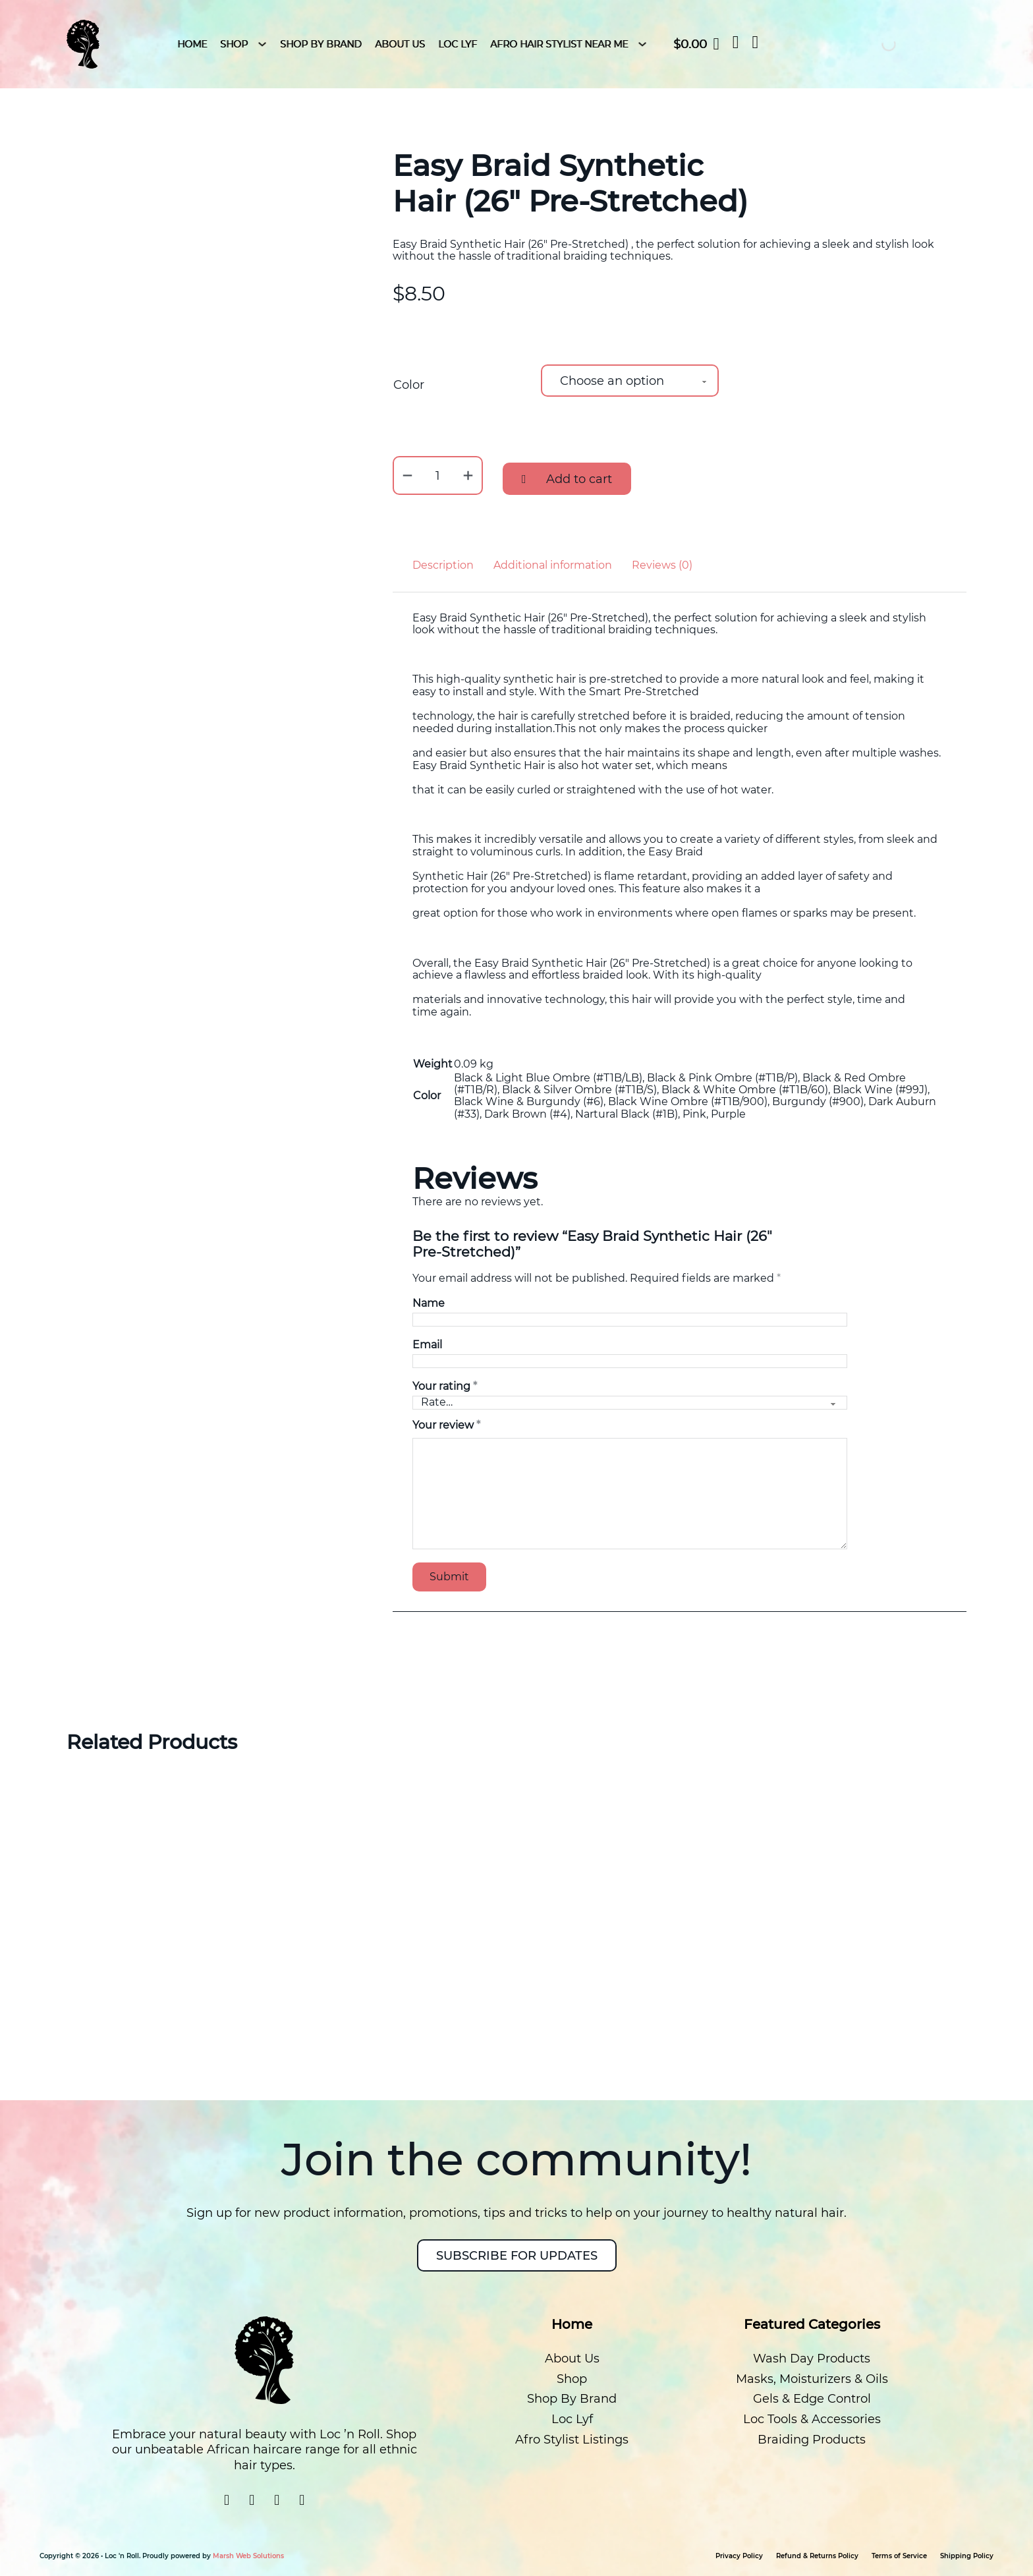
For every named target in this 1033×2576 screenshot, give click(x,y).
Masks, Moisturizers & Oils (812, 2379)
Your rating (444, 1386)
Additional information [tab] (552, 565)
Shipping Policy (966, 2556)
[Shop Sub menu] (262, 44)
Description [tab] (443, 565)
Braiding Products (812, 2439)
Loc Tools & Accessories (812, 2419)
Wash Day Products (811, 2358)
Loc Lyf (457, 44)
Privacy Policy (739, 2556)
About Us (400, 44)
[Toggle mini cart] (696, 44)
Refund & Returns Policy (817, 2556)
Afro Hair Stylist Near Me (559, 44)
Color (408, 385)
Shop (234, 44)
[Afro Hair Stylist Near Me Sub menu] (642, 44)
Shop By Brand (321, 44)
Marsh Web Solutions (248, 2556)
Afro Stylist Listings (571, 2439)
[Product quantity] (437, 475)
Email (427, 1345)
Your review (446, 1425)
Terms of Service (899, 2556)
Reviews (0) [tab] (662, 565)
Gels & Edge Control (812, 2398)
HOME (192, 44)
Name (428, 1303)
